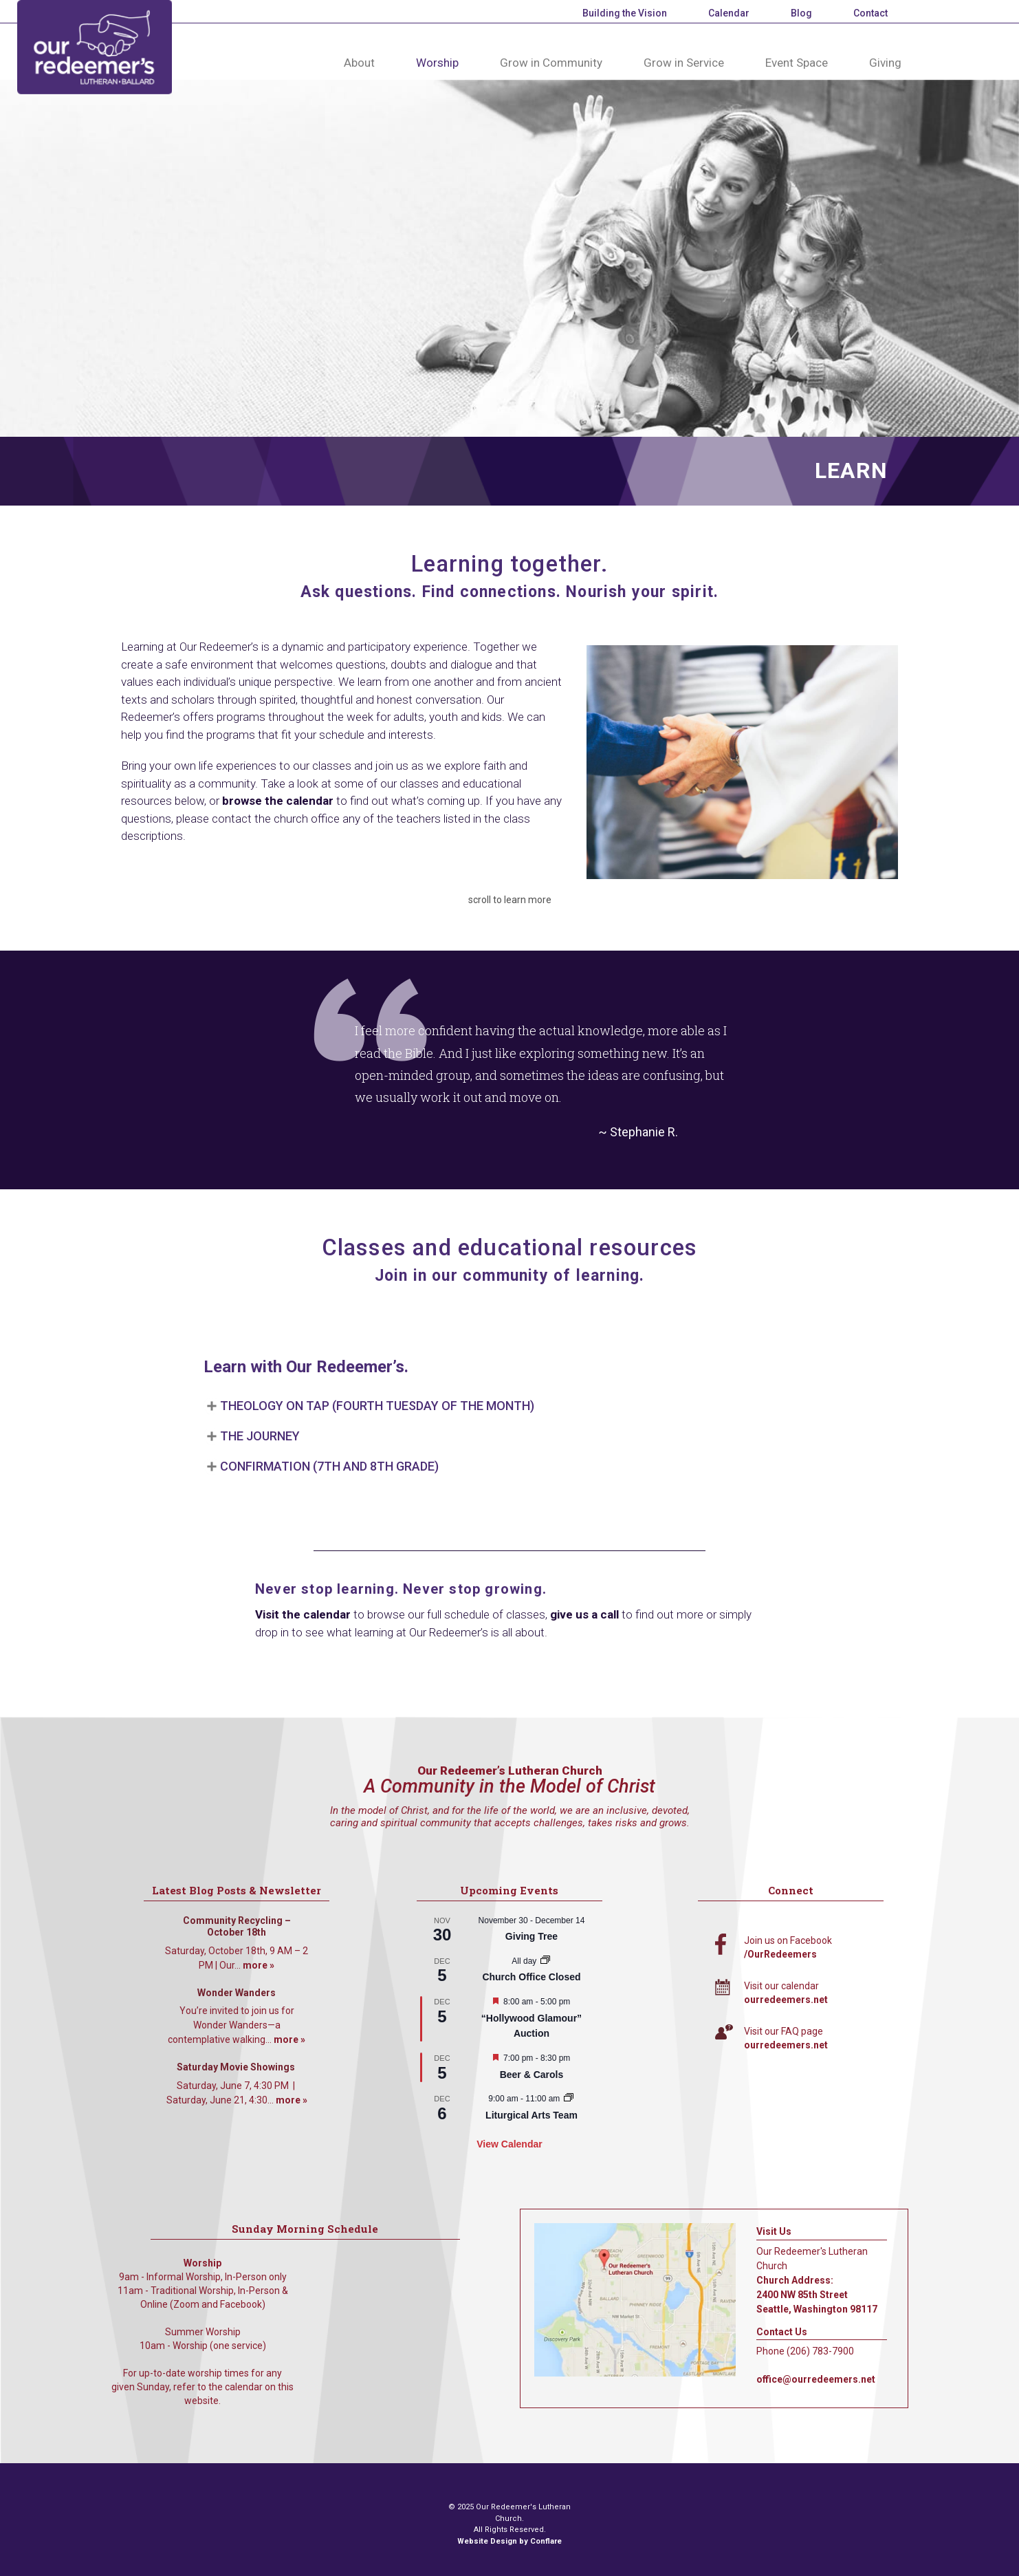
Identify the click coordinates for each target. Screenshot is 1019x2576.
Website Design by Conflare (509, 2541)
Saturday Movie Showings (237, 2066)
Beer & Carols (532, 2074)
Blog (801, 13)
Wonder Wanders (236, 1992)
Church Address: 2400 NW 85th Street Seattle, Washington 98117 (816, 2295)
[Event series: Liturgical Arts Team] (568, 2098)
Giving (885, 62)
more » (258, 1965)
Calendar (728, 13)
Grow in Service (684, 62)
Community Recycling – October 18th (237, 1926)
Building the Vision (624, 13)
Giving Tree (531, 1936)
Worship (437, 62)
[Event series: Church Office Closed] (545, 1961)
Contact (870, 13)
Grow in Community (551, 62)
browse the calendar (277, 801)
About (359, 62)
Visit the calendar (303, 1614)
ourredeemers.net (786, 1999)
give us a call (584, 1614)
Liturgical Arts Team (531, 2115)
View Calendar (509, 2144)
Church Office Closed (531, 1976)
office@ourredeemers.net (815, 2379)
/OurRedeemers (780, 1954)
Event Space (796, 62)
